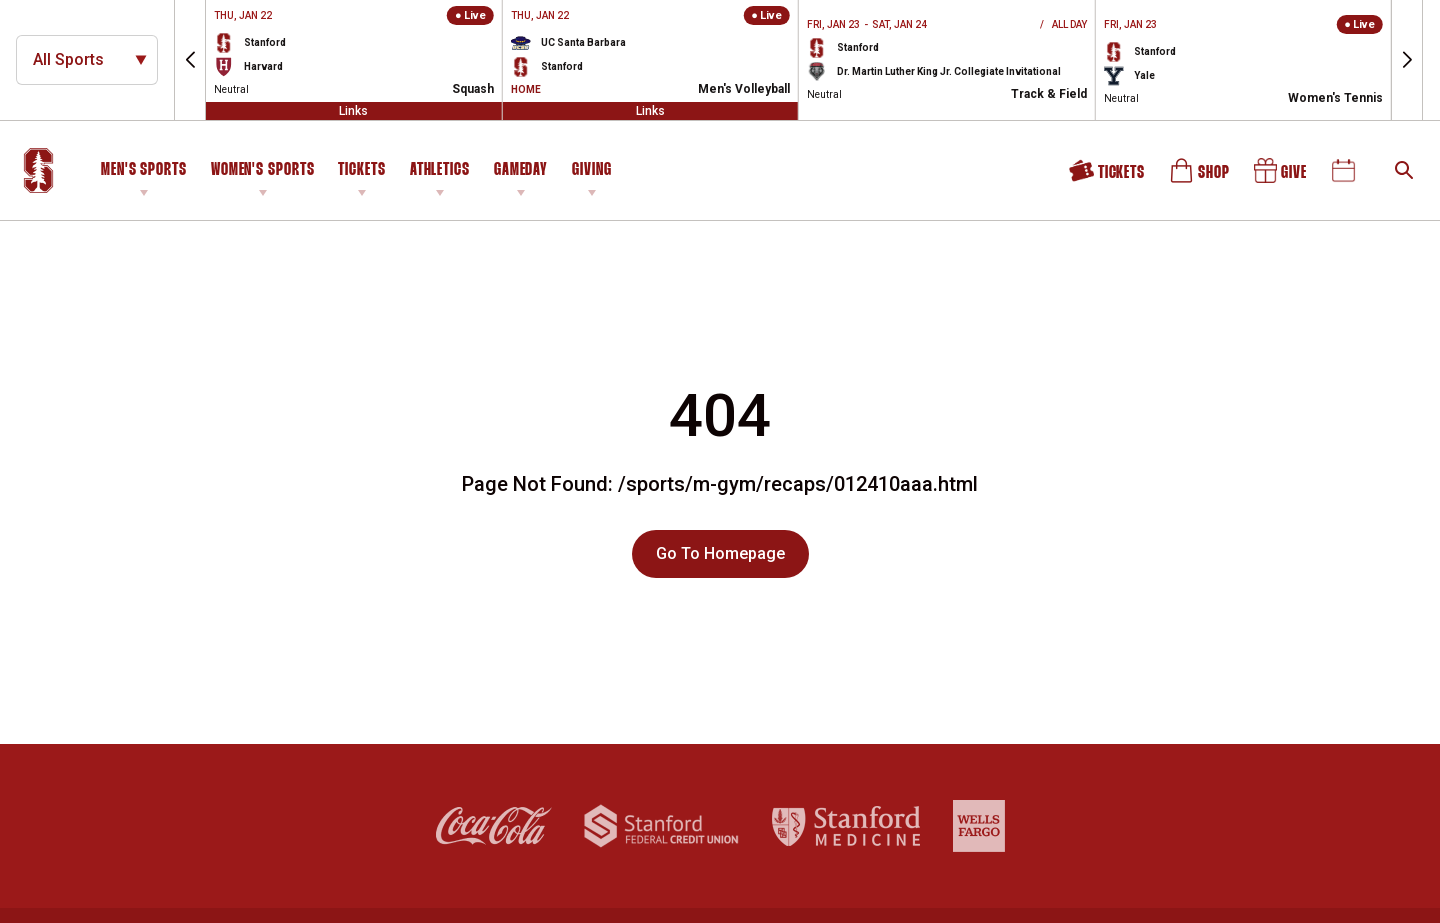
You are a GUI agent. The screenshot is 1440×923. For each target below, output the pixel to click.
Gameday (521, 170)
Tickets (361, 170)
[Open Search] (1404, 170)
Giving (591, 170)
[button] (190, 60)
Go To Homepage (720, 553)
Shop (1201, 174)
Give (1282, 174)
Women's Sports (263, 170)
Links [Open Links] (353, 111)
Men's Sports (144, 170)
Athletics (440, 170)
